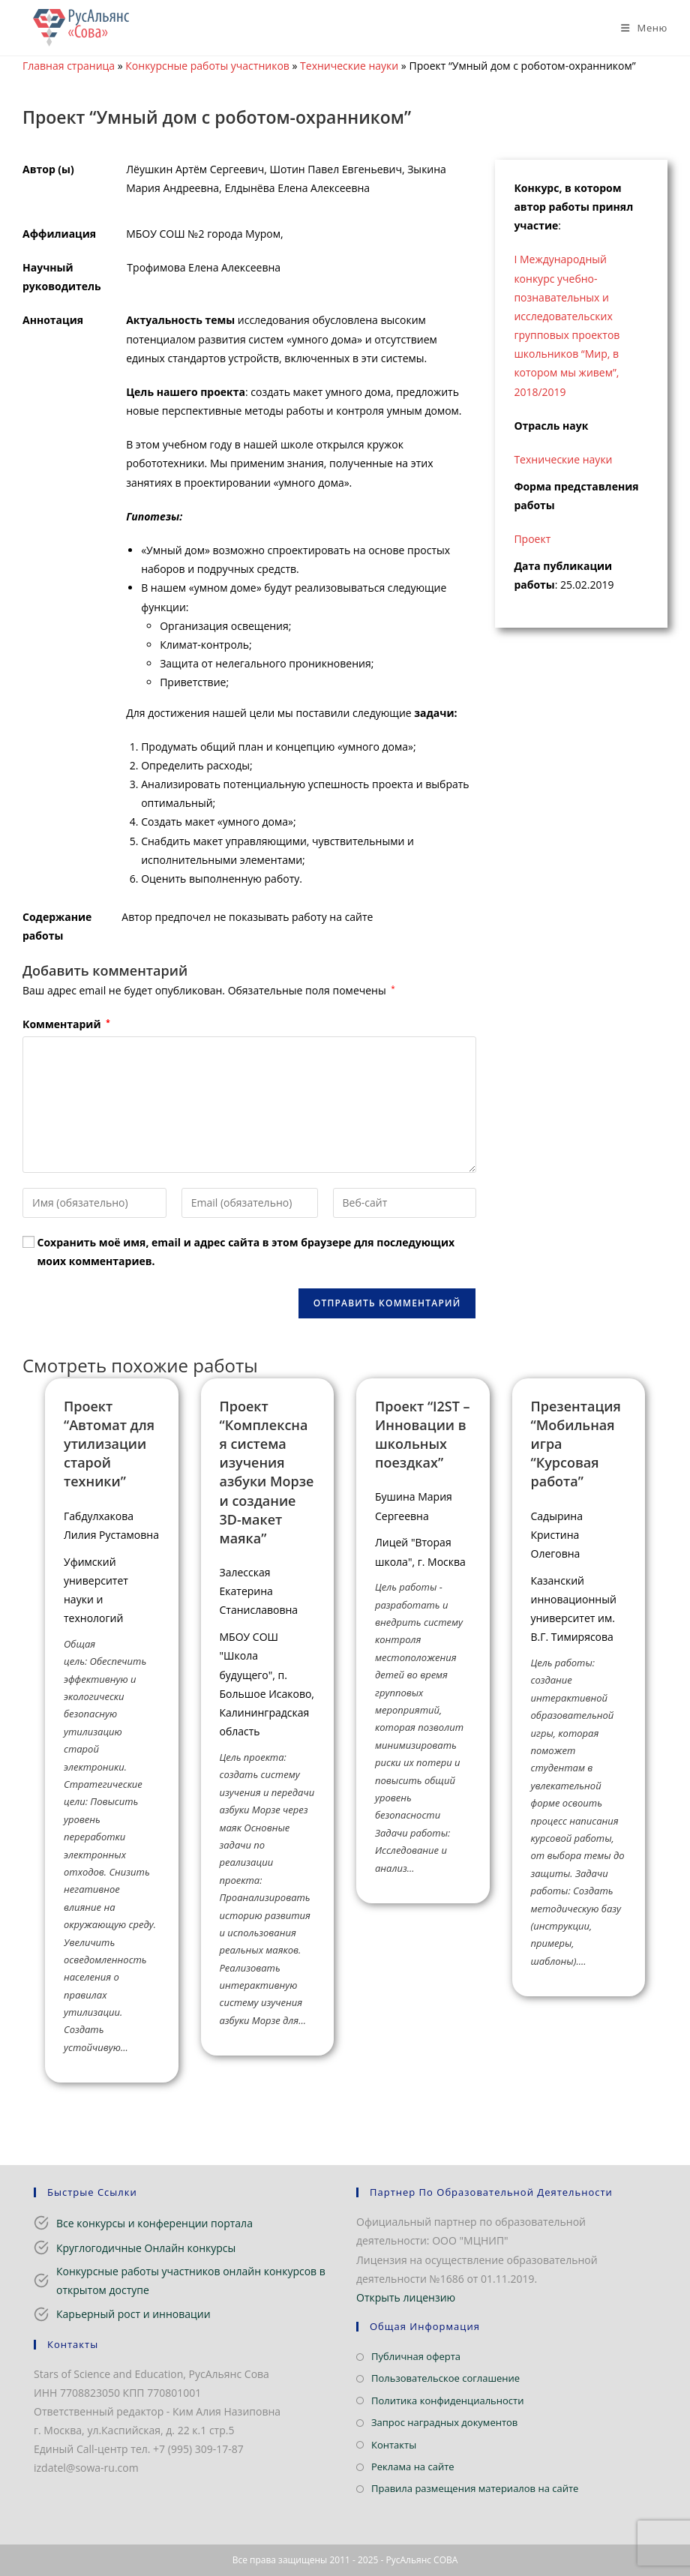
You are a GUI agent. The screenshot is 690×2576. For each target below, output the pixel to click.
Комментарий (66, 1024)
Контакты (393, 2445)
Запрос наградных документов (444, 2422)
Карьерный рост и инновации (133, 2314)
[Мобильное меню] (639, 27)
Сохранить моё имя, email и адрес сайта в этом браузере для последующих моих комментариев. (246, 1251)
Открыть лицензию (405, 2297)
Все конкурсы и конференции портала (154, 2223)
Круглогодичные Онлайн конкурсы (146, 2248)
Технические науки (349, 65)
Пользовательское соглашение (445, 2378)
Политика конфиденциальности (447, 2400)
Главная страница (68, 65)
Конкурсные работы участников (207, 65)
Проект (532, 539)
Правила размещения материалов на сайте (474, 2488)
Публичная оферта (415, 2356)
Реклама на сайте (412, 2466)
